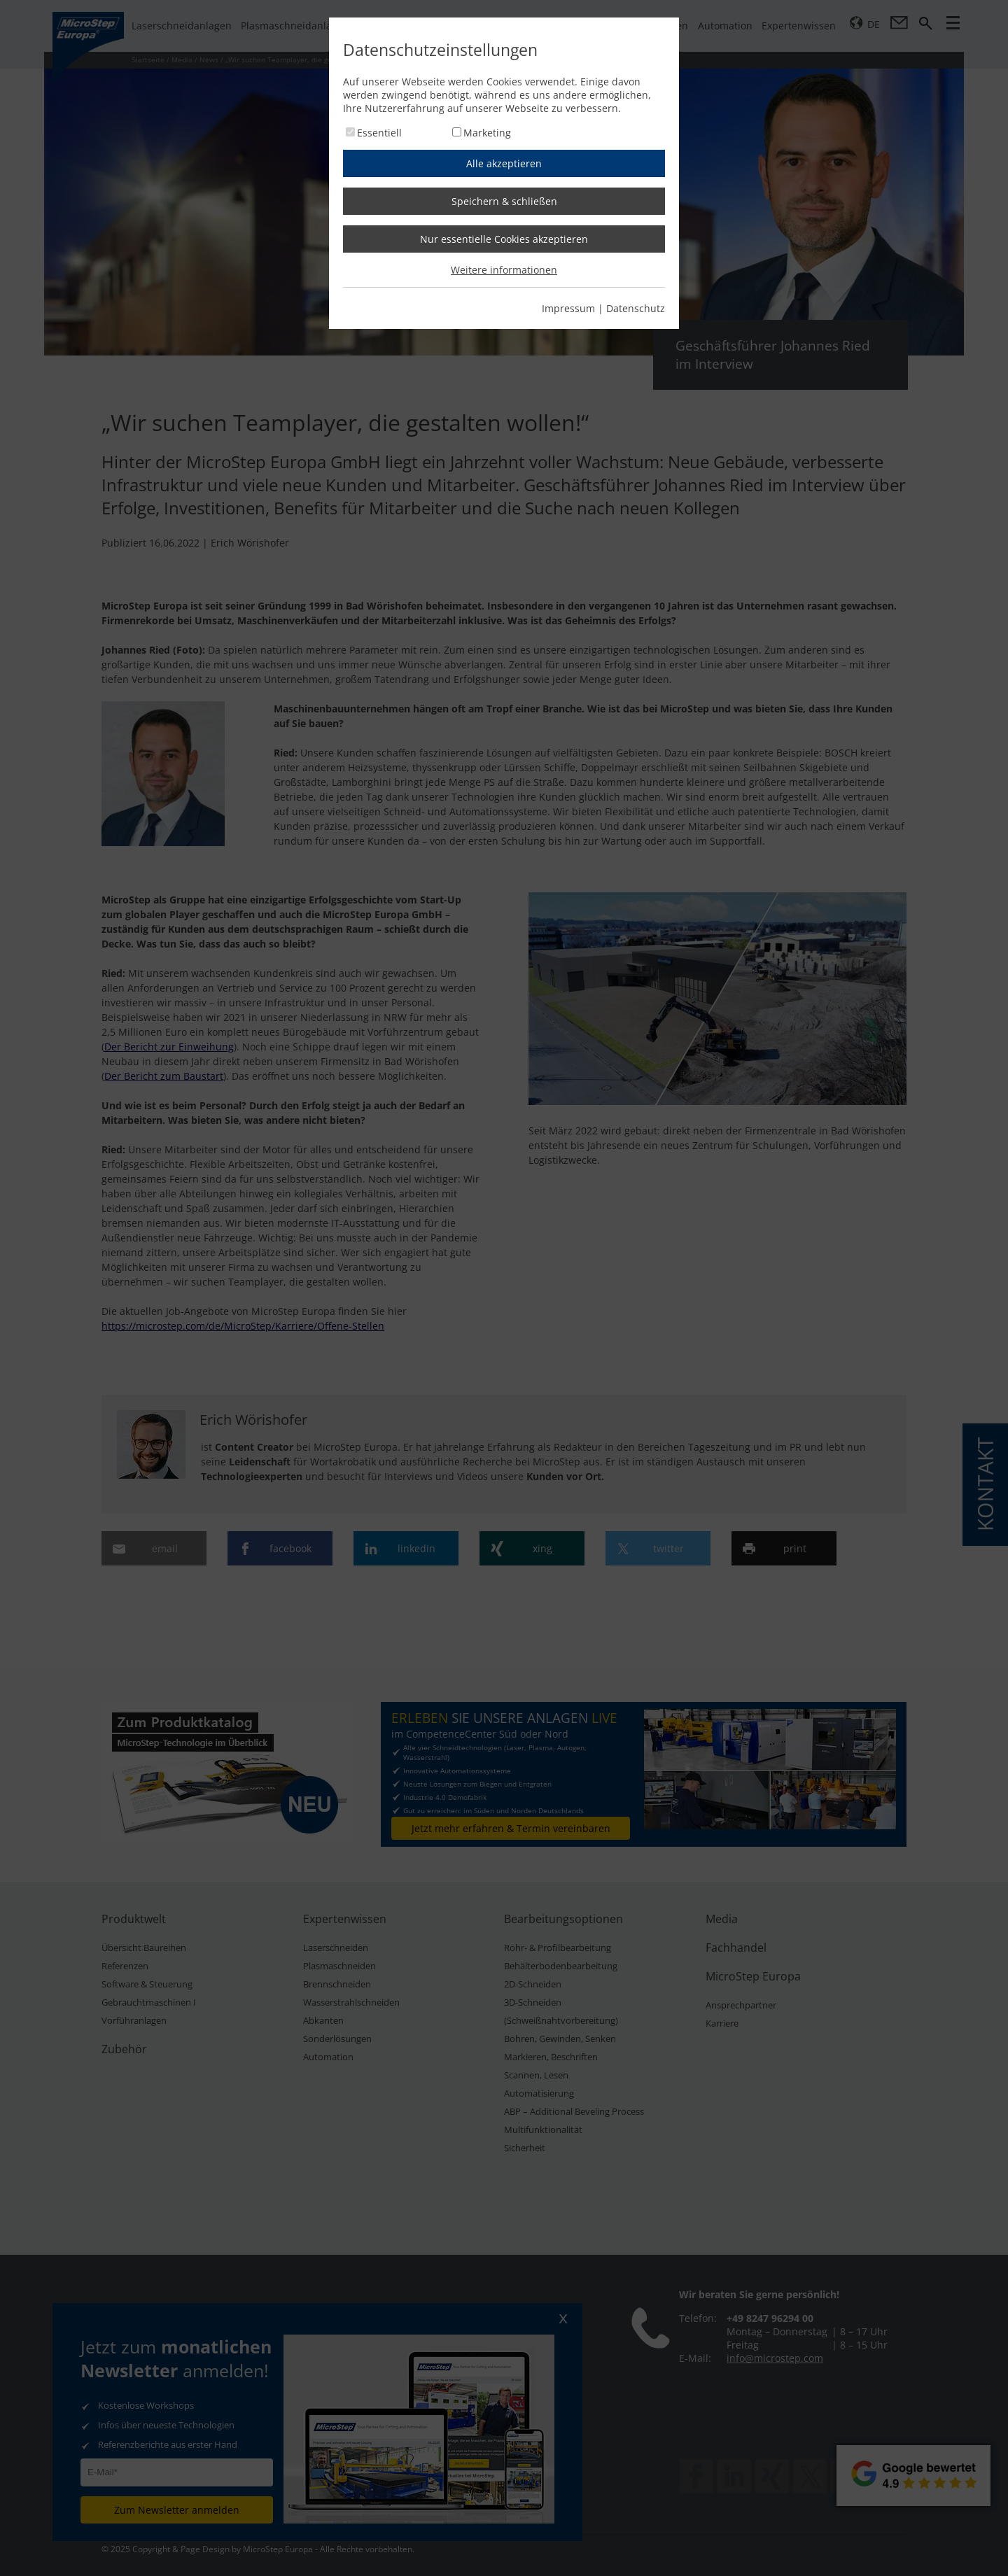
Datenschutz (635, 308)
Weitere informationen (504, 269)
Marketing (487, 132)
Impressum (568, 308)
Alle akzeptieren (504, 163)
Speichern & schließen (504, 201)
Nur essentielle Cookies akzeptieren (504, 239)
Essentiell (379, 132)
